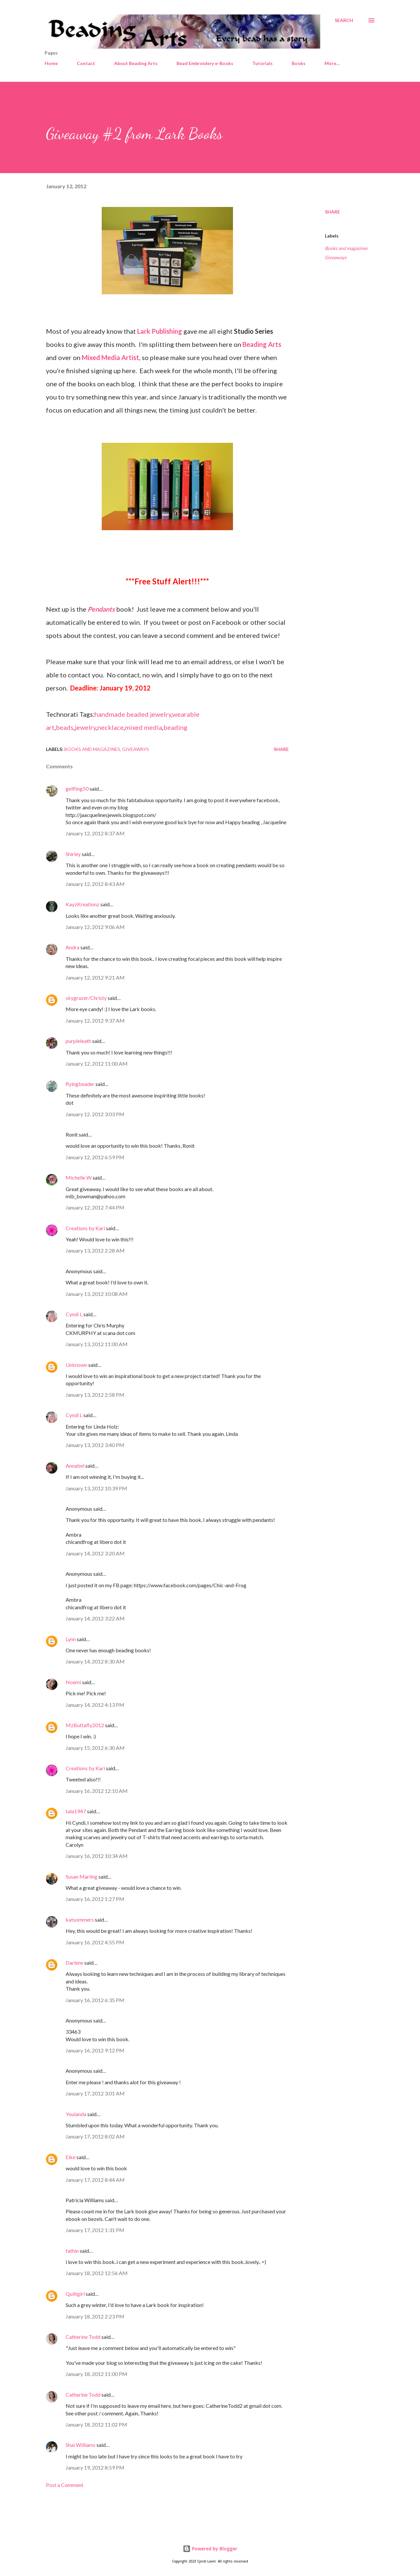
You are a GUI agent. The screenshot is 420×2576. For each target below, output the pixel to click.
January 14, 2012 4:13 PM (95, 1705)
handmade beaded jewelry (132, 714)
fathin (72, 2251)
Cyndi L (74, 1314)
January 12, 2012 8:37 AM (95, 833)
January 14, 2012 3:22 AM (95, 1618)
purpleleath (78, 1041)
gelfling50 (77, 788)
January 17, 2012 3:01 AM (95, 2093)
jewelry (85, 727)
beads (65, 727)
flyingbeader (80, 1084)
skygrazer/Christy (86, 998)
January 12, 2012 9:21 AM (95, 977)
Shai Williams (80, 2445)
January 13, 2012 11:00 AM (97, 1344)
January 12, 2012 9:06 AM (95, 927)
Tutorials (262, 63)
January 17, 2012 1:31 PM (95, 2230)
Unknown (76, 1365)
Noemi (73, 1682)
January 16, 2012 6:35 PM (95, 2000)
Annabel (75, 1465)
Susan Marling (81, 1876)
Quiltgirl (75, 2294)
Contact (86, 63)
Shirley (73, 854)
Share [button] (332, 212)
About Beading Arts (136, 63)
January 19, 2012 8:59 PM (95, 2467)
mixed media (143, 727)
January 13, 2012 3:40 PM (95, 1445)
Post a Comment (64, 2485)
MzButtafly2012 (85, 1725)
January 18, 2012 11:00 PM (96, 2374)
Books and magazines (346, 248)
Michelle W (79, 1177)
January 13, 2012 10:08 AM (97, 1294)
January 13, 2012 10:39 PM (96, 1488)
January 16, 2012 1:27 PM (95, 1899)
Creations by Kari (85, 1228)
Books (298, 63)
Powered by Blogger (210, 2548)
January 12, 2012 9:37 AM (95, 1020)
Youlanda (76, 2114)
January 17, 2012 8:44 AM (95, 2180)
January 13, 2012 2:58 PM (95, 1394)
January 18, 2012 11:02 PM (96, 2424)
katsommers (80, 1919)
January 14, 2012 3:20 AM (95, 1553)
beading (175, 727)
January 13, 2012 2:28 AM (95, 1250)
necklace (110, 727)
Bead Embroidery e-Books (205, 63)
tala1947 (76, 1811)
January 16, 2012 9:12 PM (95, 2050)
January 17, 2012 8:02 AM (95, 2136)
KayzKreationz (82, 904)
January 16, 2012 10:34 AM (97, 1856)
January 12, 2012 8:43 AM (95, 884)
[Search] (344, 20)
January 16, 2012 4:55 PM (95, 1942)
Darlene (74, 1962)
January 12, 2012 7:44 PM (95, 1207)
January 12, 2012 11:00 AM (97, 1063)
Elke (70, 2157)
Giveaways (335, 257)
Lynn (71, 1639)
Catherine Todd (83, 2337)
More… (332, 63)
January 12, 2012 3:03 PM (95, 1114)
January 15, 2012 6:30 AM (95, 1748)
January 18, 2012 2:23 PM (95, 2316)
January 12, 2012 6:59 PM (95, 1157)
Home (51, 63)
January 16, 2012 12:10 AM (97, 1791)
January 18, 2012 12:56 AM (97, 2273)
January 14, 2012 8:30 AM (95, 1661)
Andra (72, 947)
